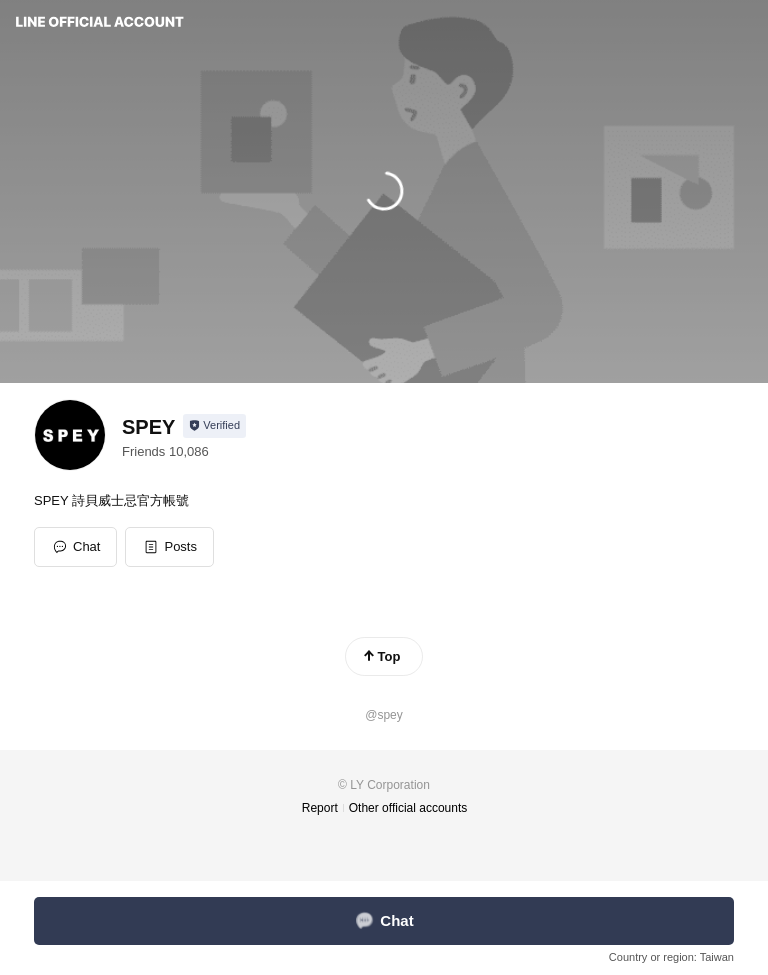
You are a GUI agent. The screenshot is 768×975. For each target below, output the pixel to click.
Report (320, 808)
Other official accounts (408, 808)
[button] (169, 547)
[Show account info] (214, 426)
